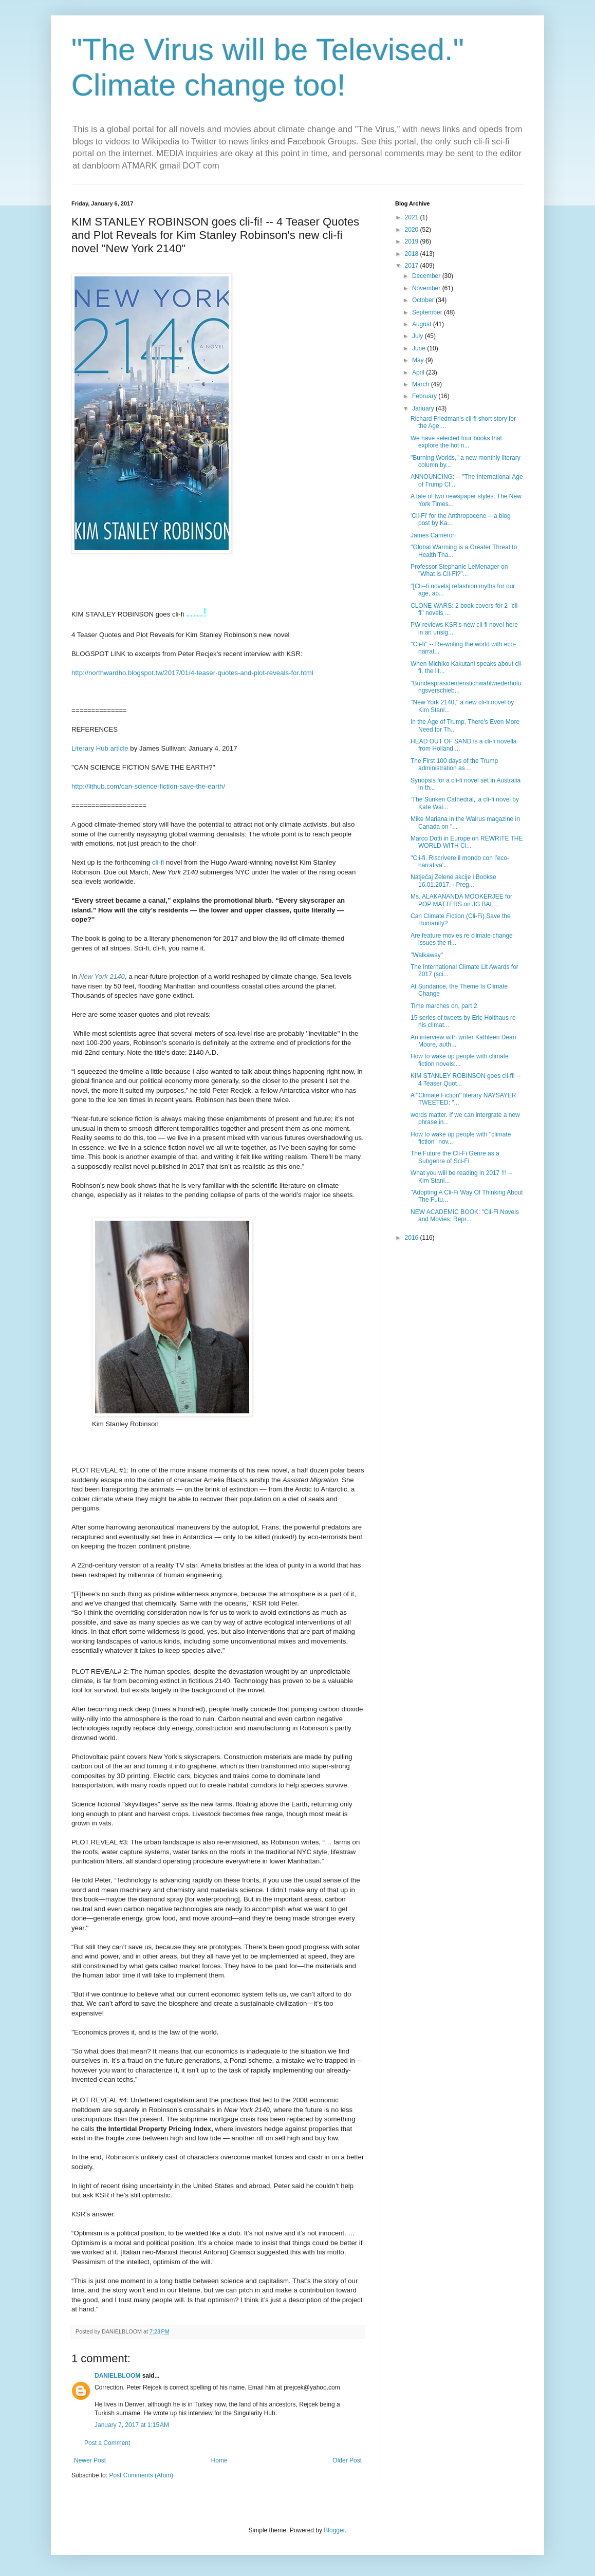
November (427, 288)
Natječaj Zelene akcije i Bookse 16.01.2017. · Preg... (453, 880)
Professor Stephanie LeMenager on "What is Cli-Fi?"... (459, 570)
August (422, 324)
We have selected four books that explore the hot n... (456, 442)
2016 (412, 1237)
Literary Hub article (99, 748)
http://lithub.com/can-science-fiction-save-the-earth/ (148, 786)
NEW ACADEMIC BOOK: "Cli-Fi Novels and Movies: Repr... (465, 1215)
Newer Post (90, 2460)
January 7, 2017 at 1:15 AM (132, 2425)
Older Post (347, 2460)
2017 (412, 265)
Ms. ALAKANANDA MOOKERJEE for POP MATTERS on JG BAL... (461, 900)
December (427, 275)
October (424, 300)
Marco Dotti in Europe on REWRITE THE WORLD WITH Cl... (467, 842)
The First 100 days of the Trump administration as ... (454, 764)
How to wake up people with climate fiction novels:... (460, 1060)
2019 (412, 241)
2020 (412, 229)
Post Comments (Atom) (141, 2475)
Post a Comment (107, 2443)
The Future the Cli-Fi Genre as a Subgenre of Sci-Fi (455, 1157)
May (418, 360)
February (425, 396)
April (419, 372)
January (424, 408)
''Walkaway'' (427, 955)
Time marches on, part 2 (444, 1006)
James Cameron (433, 535)
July (418, 336)
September (428, 312)
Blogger (334, 2530)
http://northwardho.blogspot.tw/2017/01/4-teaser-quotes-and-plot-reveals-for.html (192, 673)
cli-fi (158, 862)
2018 (412, 253)
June (419, 348)
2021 (412, 217)
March (421, 384)
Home (219, 2460)
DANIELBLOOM (117, 2375)
